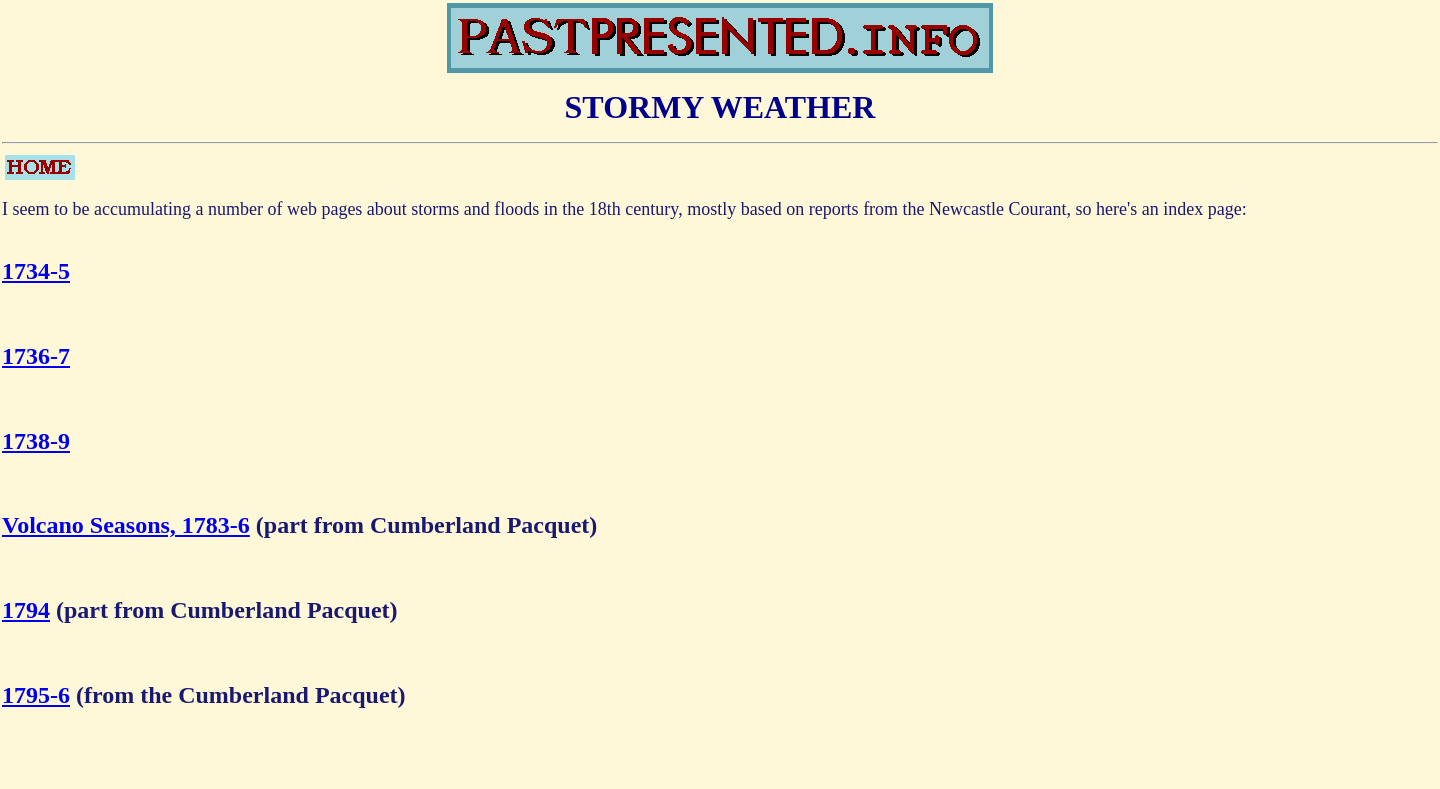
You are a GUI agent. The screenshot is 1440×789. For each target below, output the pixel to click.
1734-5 (36, 271)
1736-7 (36, 356)
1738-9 (36, 441)
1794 (26, 610)
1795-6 (36, 695)
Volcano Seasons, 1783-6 (126, 525)
